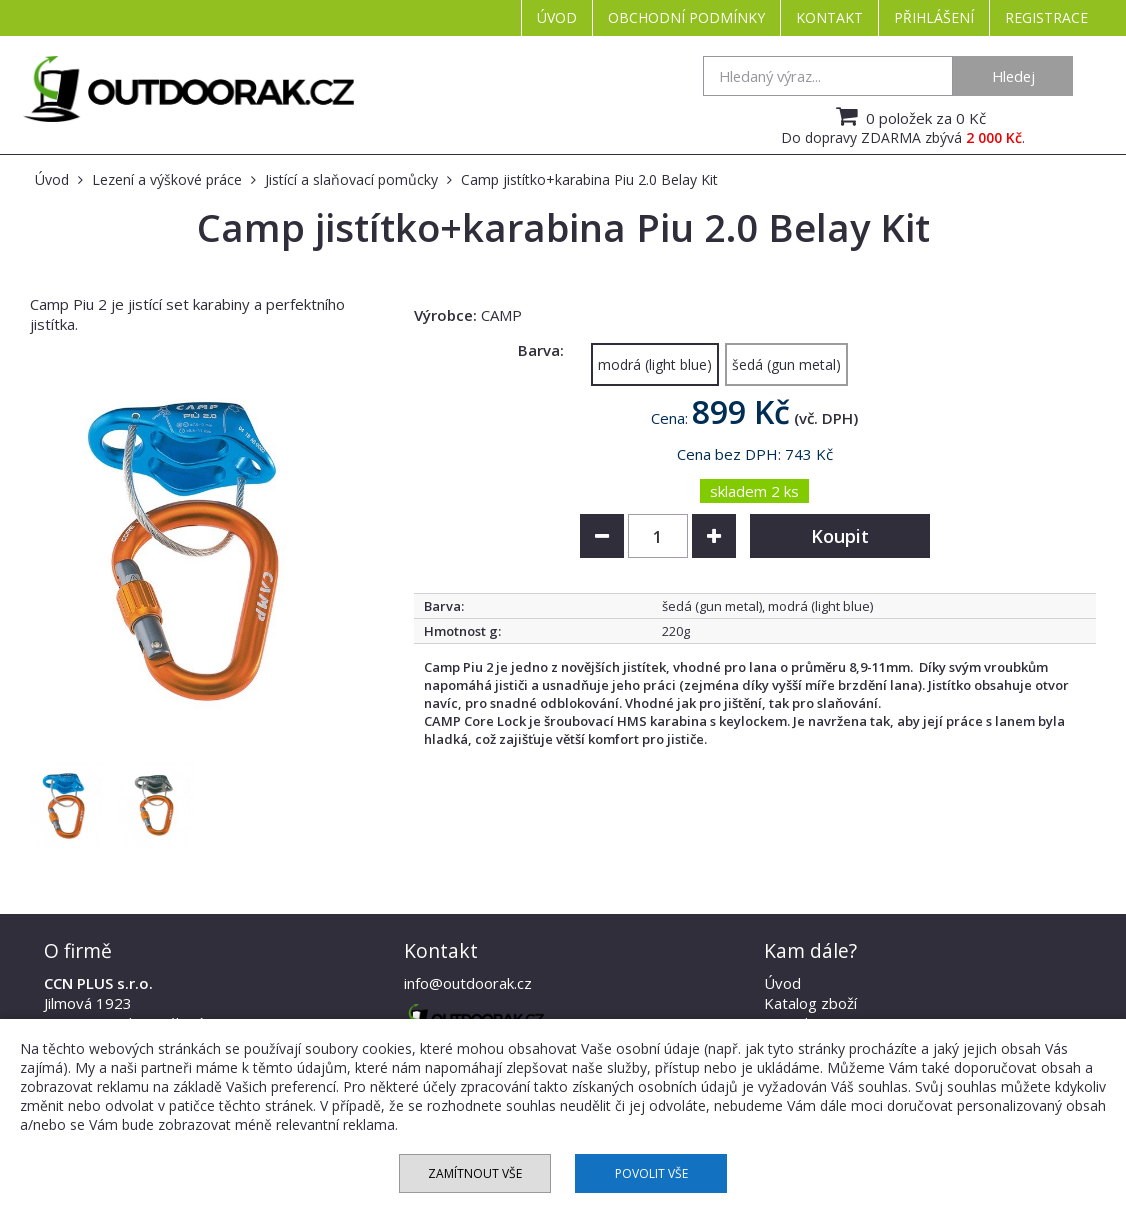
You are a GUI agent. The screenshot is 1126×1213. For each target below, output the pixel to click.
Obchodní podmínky (686, 17)
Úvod (557, 17)
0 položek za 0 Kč (908, 116)
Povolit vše (651, 1173)
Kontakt (829, 17)
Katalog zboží (810, 1003)
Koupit (840, 536)
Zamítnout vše (475, 1173)
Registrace (1046, 17)
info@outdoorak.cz (468, 983)
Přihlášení (934, 17)
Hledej (1013, 76)
